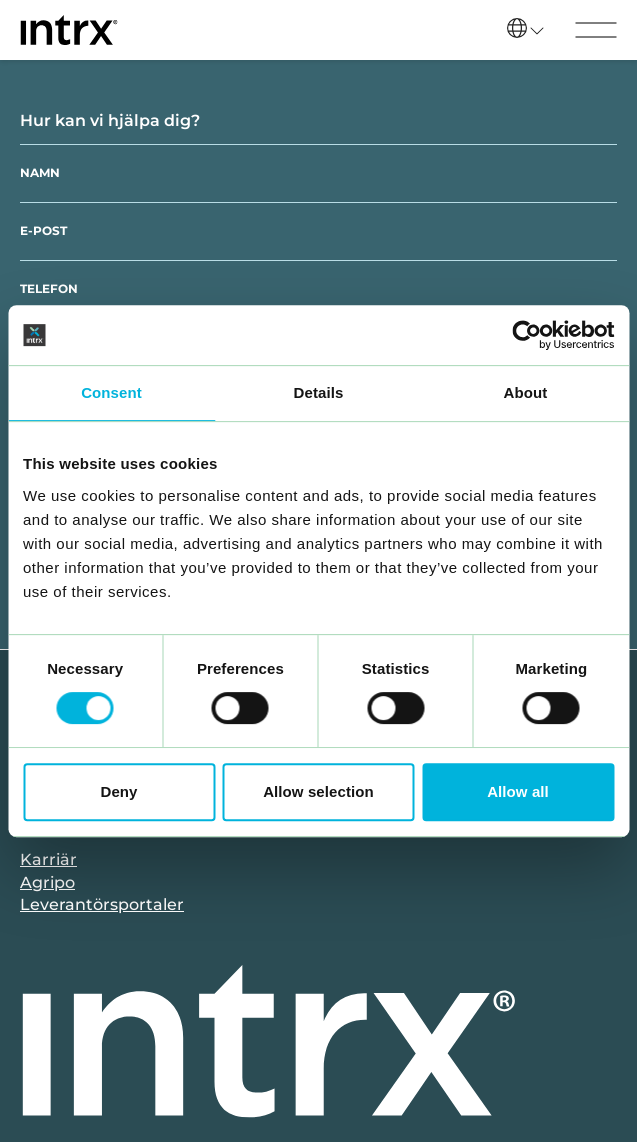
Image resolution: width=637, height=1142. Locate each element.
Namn (40, 172)
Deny (118, 791)
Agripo (47, 882)
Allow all (518, 791)
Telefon (49, 288)
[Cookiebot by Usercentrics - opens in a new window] (526, 335)
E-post (43, 230)
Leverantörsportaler (102, 904)
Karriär (48, 859)
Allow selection (318, 791)
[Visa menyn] (596, 30)
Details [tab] (319, 392)
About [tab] (526, 392)
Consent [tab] (111, 392)
